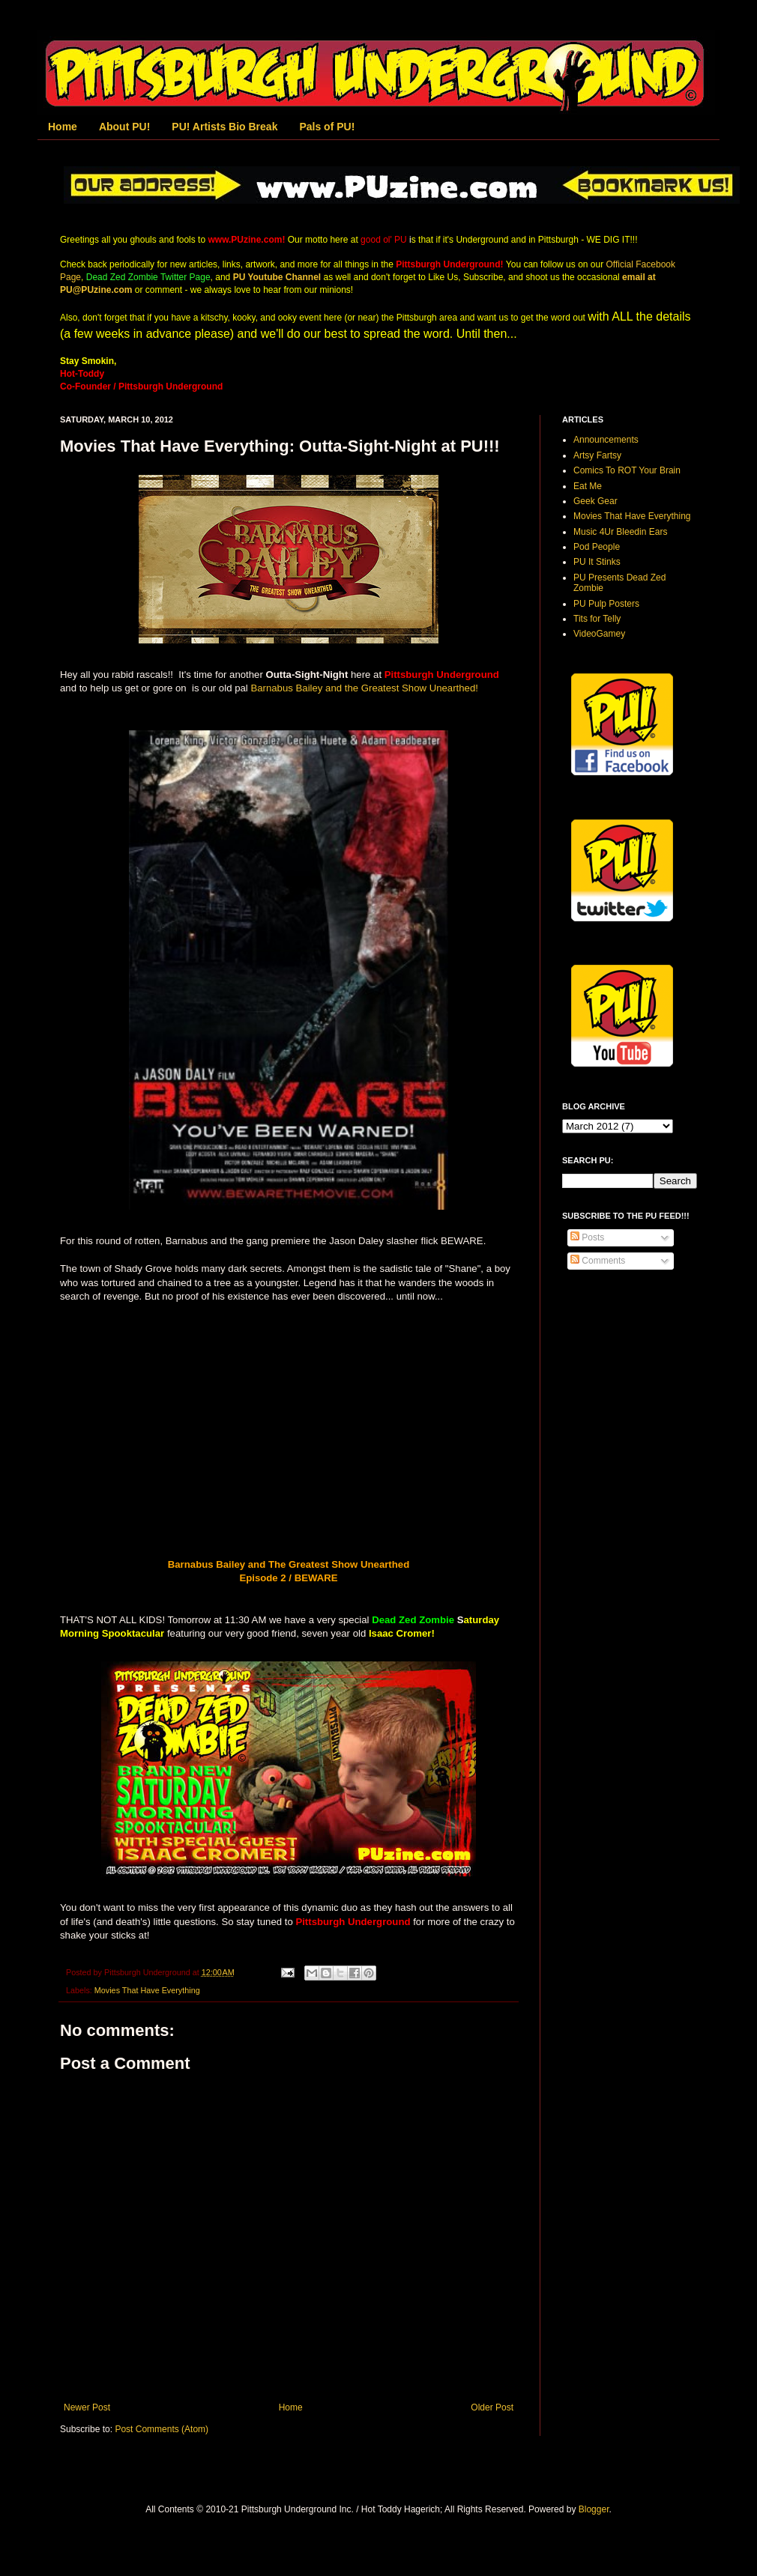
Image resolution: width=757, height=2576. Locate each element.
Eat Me (587, 486)
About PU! (124, 127)
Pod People (596, 547)
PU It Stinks (597, 562)
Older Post (492, 2407)
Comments (597, 1260)
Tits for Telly (597, 618)
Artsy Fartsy (597, 455)
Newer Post (87, 2407)
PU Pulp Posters (606, 603)
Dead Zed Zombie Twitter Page (148, 277)
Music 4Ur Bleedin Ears (620, 532)
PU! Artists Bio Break (224, 127)
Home (62, 127)
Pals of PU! (327, 127)
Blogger (594, 2509)
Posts (587, 1237)
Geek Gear (595, 501)
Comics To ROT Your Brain (627, 470)
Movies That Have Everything (147, 1990)
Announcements (606, 439)
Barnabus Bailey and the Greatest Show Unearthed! (364, 688)
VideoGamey (599, 633)
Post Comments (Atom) (161, 2429)
